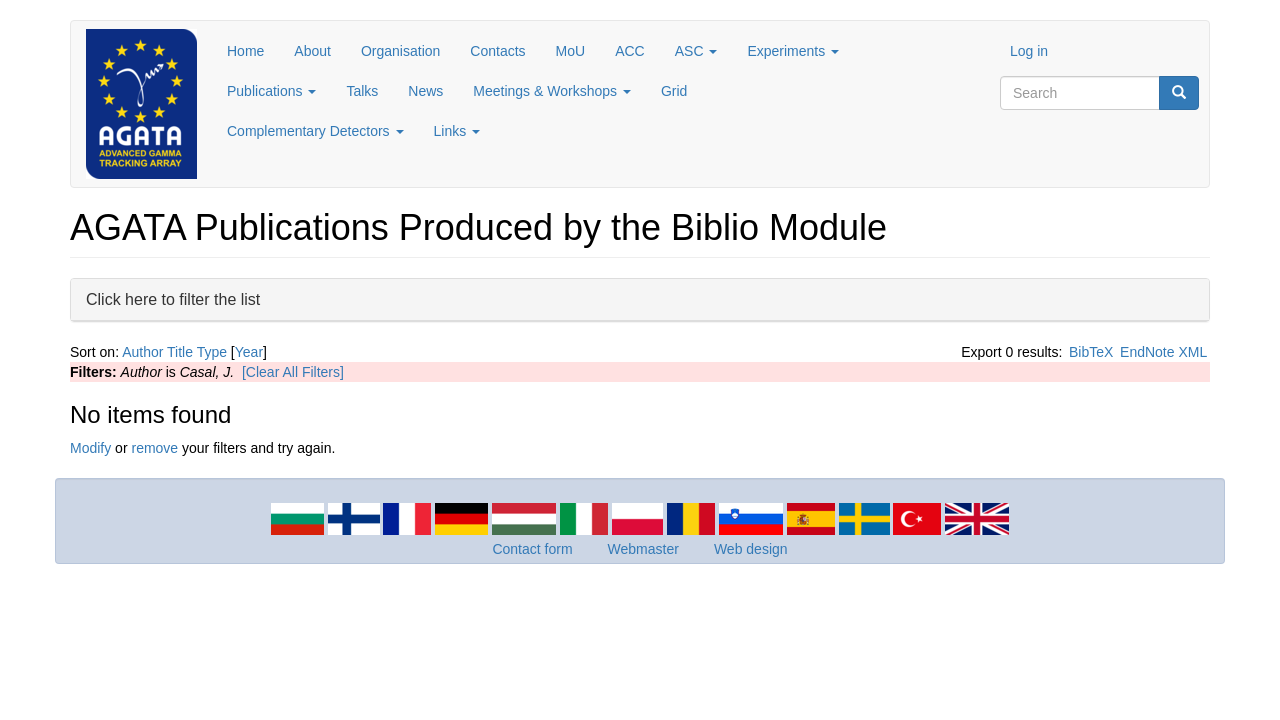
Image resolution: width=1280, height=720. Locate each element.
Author (142, 352)
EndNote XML (1163, 352)
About (312, 51)
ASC (696, 51)
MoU (571, 51)
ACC (630, 51)
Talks (362, 91)
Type (212, 352)
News (425, 91)
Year (249, 352)
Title (180, 352)
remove (154, 448)
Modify (90, 448)
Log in (1029, 51)
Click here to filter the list (173, 298)
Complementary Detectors (315, 131)
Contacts (497, 51)
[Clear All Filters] (293, 372)
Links (457, 131)
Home (245, 51)
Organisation (400, 51)
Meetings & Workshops (552, 91)
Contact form (532, 549)
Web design (751, 549)
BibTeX (1091, 352)
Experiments (793, 51)
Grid (674, 91)
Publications (271, 91)
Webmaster (643, 549)
